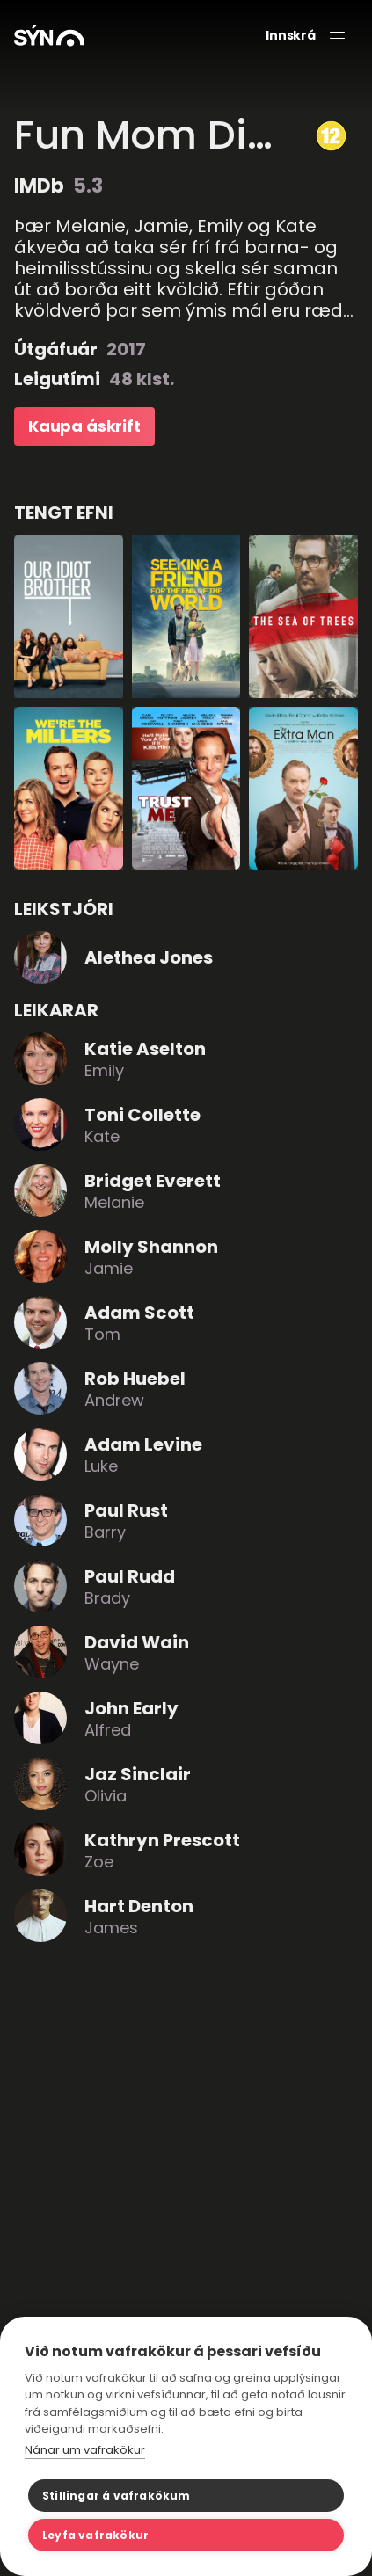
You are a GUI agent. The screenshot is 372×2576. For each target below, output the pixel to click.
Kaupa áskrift (84, 426)
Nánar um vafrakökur (85, 2449)
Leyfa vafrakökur (95, 2535)
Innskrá (291, 35)
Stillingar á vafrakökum (116, 2495)
